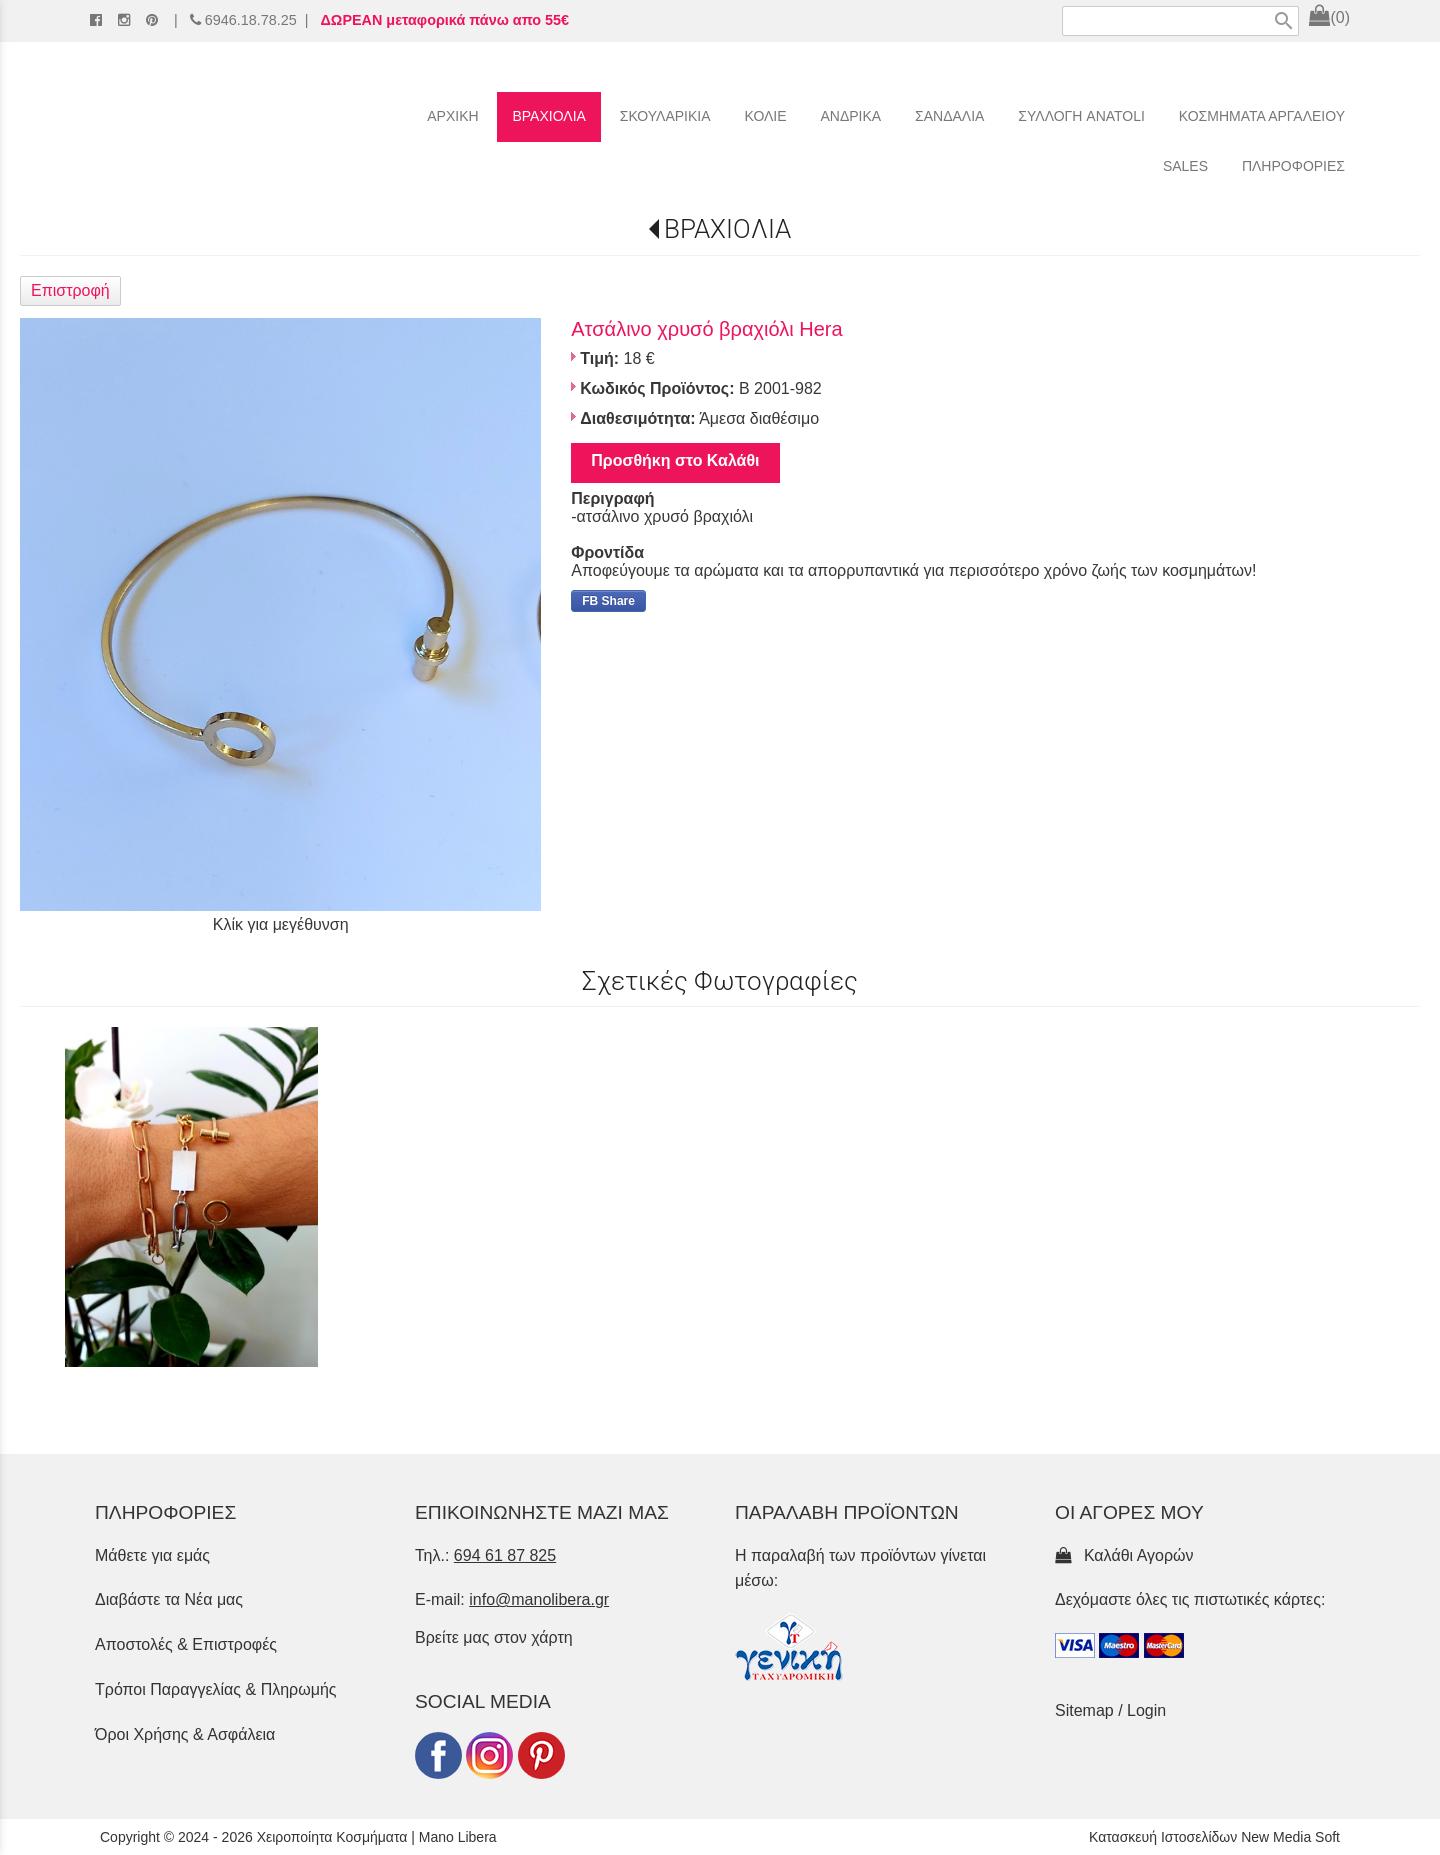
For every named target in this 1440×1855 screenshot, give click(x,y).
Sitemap (1084, 1710)
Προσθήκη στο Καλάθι (675, 460)
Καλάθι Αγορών (1124, 1555)
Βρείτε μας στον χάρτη (494, 1637)
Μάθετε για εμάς (152, 1555)
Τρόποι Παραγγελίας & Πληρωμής (216, 1689)
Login (1146, 1710)
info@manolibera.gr (539, 1599)
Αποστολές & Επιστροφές (186, 1644)
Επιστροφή (70, 290)
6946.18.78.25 (251, 20)
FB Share (608, 601)
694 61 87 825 (505, 1555)
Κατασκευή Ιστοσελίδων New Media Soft (1214, 1837)
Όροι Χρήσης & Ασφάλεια (185, 1734)
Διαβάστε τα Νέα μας (169, 1599)
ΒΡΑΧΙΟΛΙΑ (727, 229)
